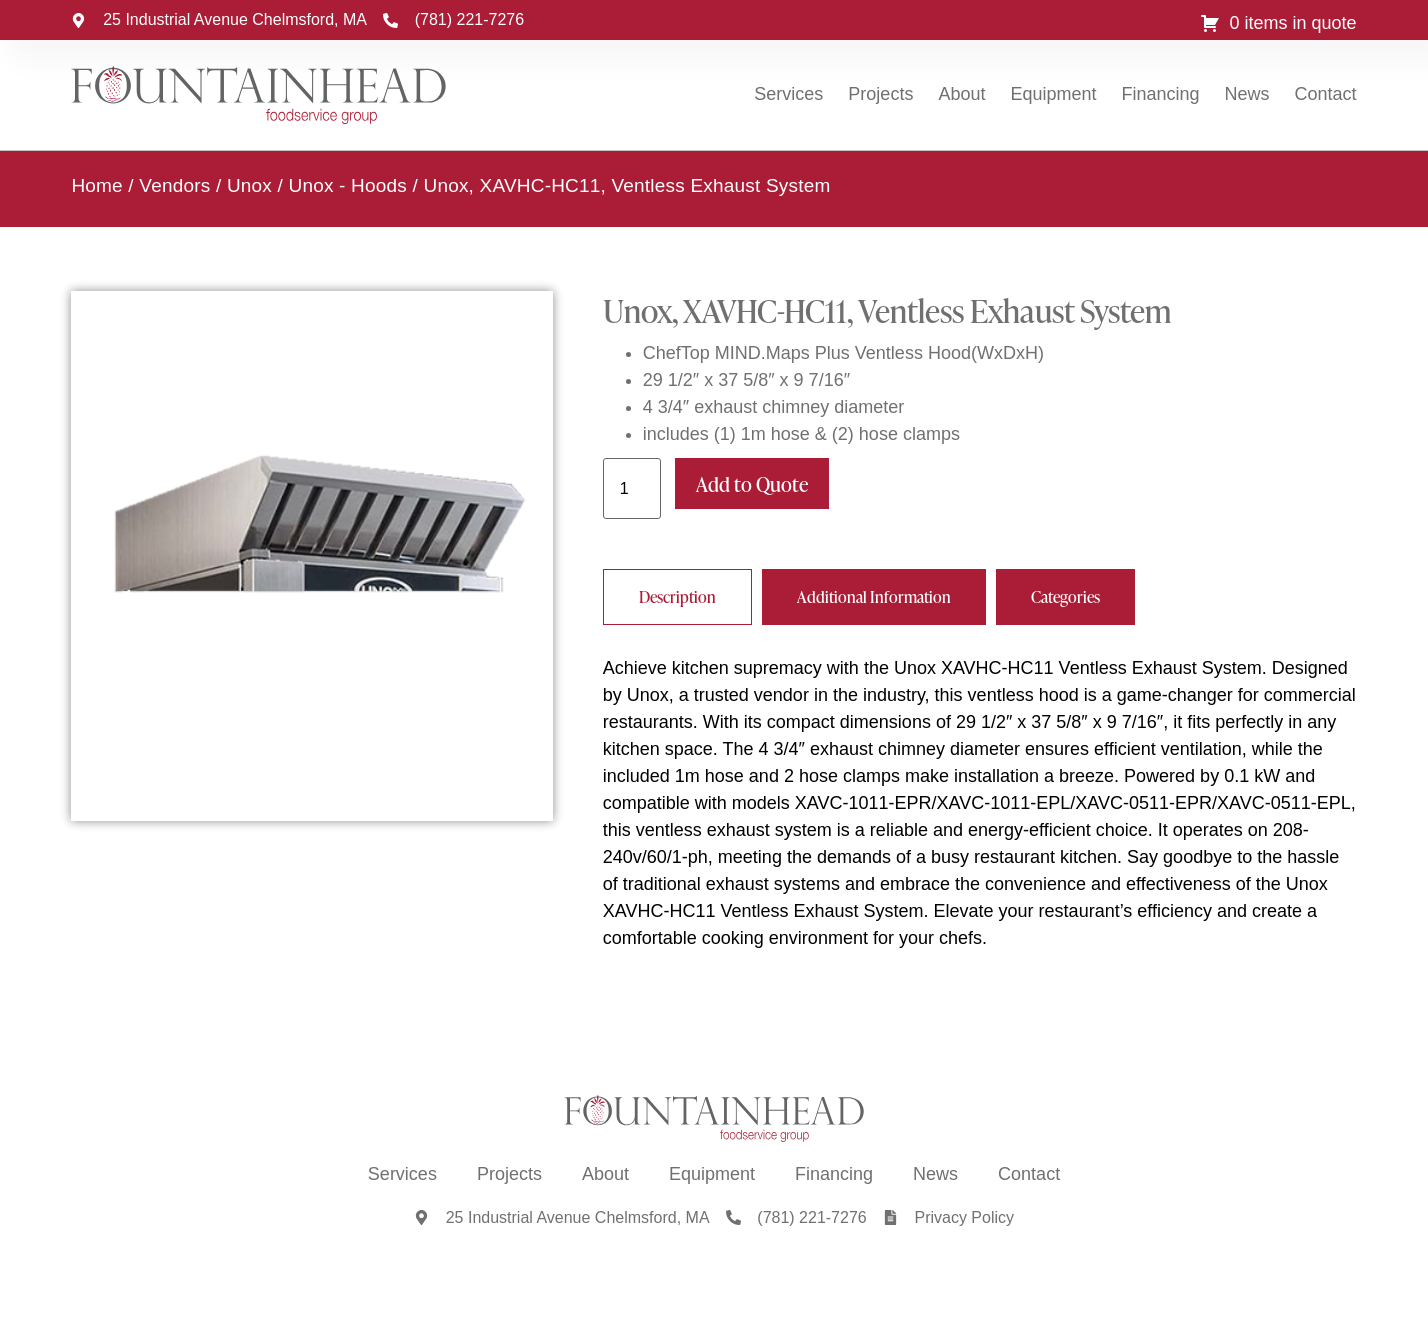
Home (96, 184)
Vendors (174, 184)
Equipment (1053, 94)
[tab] (677, 596)
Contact (1326, 94)
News (1247, 94)
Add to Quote (752, 483)
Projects (880, 94)
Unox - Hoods (347, 184)
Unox (249, 184)
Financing (1161, 94)
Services (788, 94)
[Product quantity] (632, 487)
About (961, 94)
